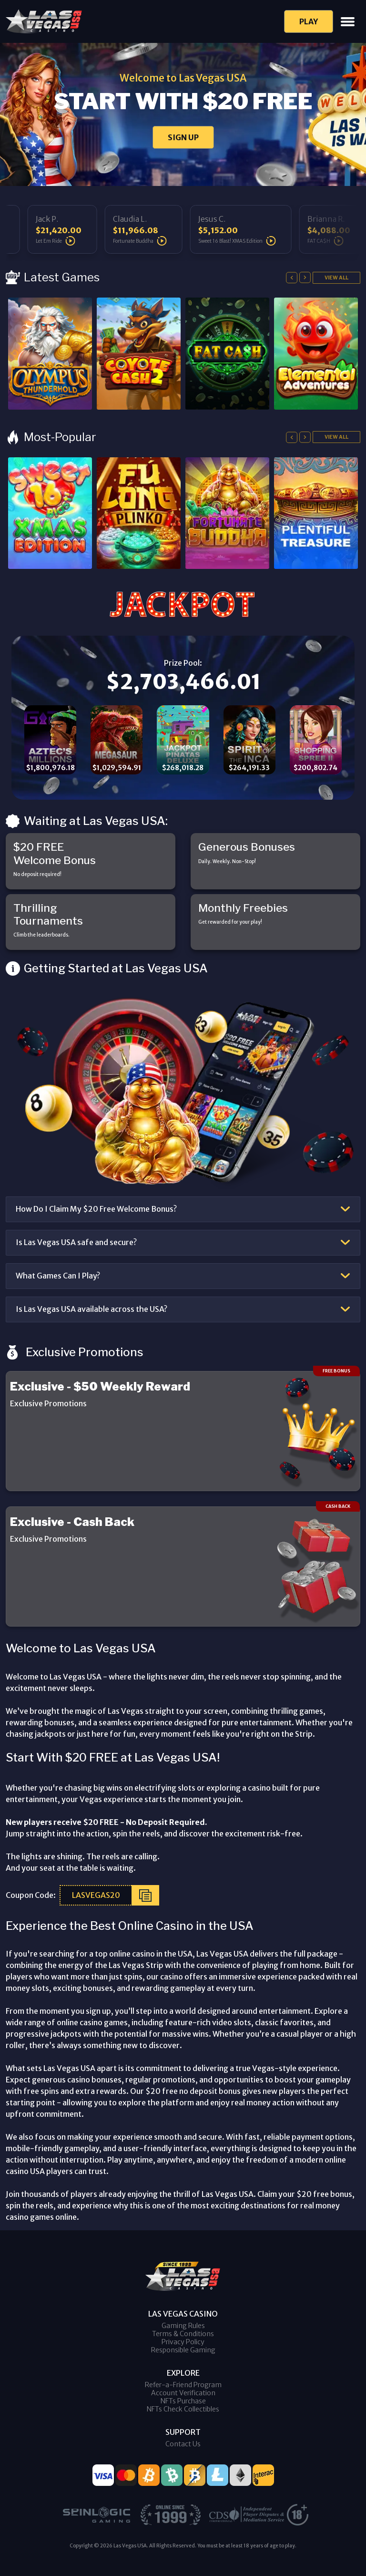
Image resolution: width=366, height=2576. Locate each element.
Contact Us (183, 2444)
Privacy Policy (183, 2342)
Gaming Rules (183, 2325)
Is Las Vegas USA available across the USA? (91, 1309)
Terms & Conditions (183, 2333)
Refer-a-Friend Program (183, 2384)
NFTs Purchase (183, 2401)
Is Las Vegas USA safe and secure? (76, 1242)
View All (336, 277)
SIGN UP (183, 137)
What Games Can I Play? (58, 1275)
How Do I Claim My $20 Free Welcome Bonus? (96, 1209)
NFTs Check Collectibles (183, 2409)
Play (308, 21)
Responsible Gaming (183, 2350)
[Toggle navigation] (347, 22)
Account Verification (183, 2393)
